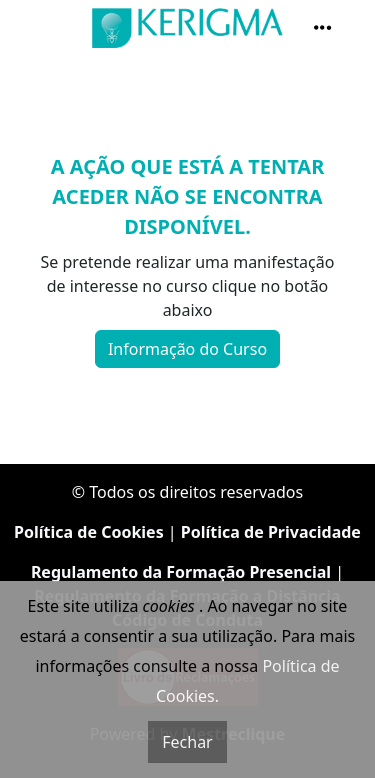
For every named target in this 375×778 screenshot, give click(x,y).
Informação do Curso (187, 349)
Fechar (187, 742)
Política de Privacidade (271, 532)
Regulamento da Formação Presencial (181, 572)
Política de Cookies (89, 532)
